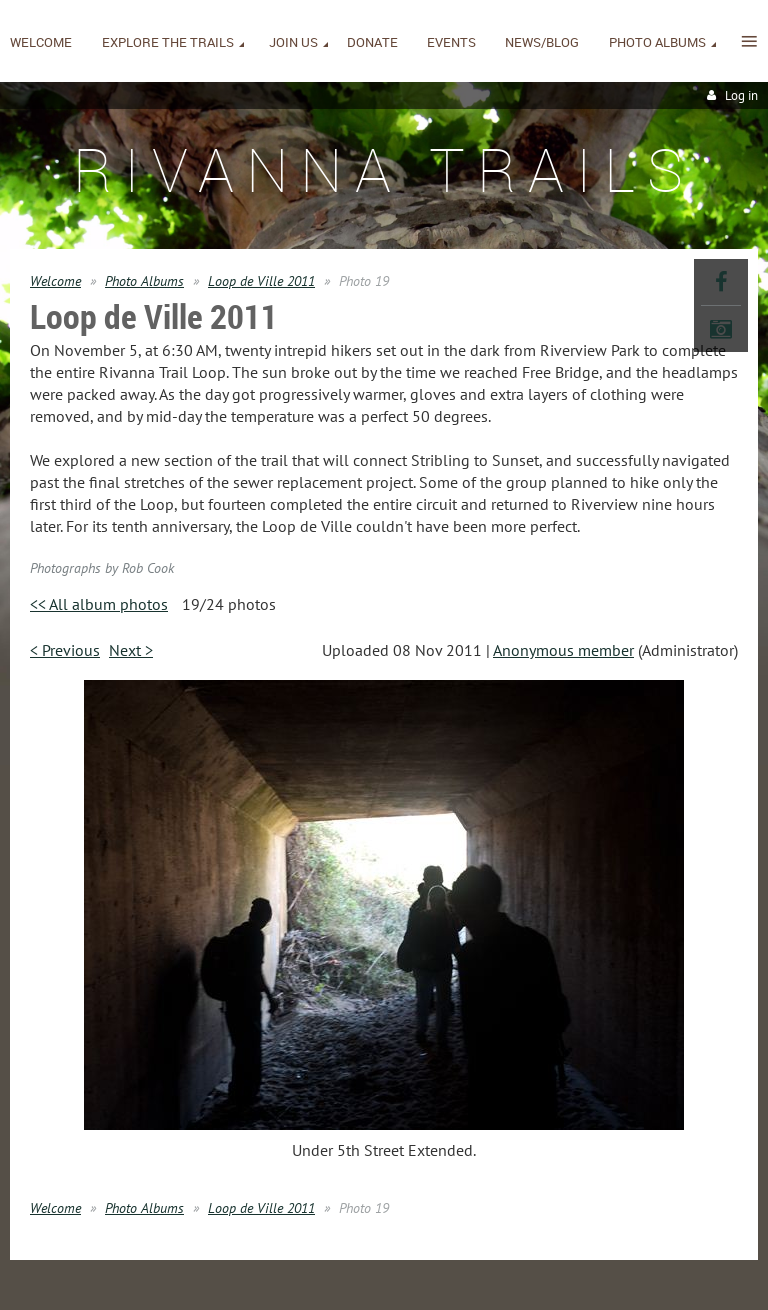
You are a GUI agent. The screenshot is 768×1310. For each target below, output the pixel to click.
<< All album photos (99, 604)
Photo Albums (144, 281)
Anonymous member (563, 650)
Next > (131, 650)
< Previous (65, 650)
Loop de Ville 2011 (261, 281)
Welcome (55, 281)
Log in (741, 95)
